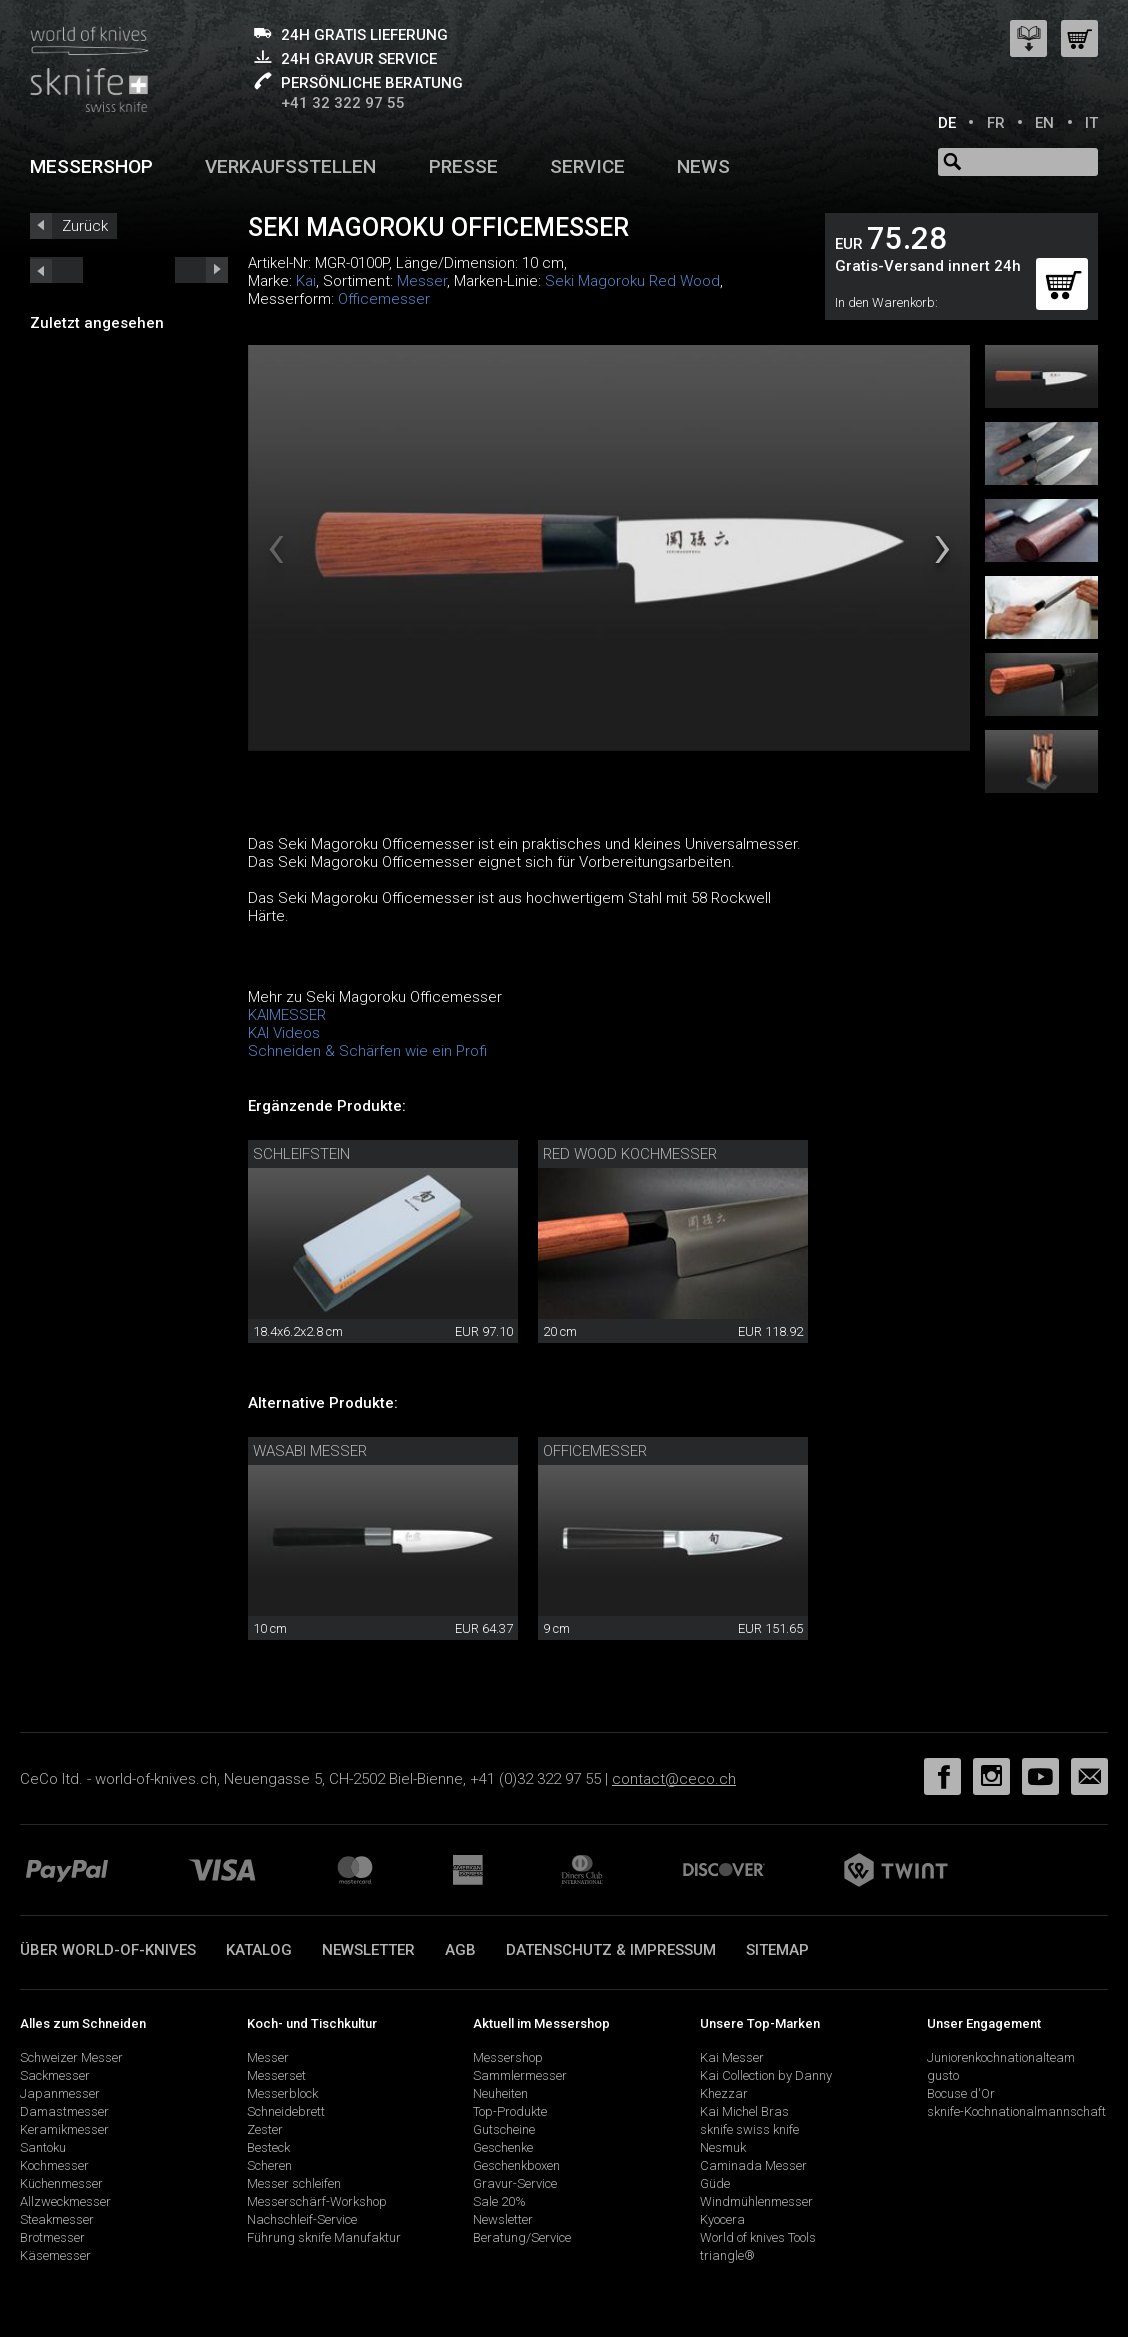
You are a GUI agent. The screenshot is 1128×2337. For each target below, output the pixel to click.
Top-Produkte (510, 2111)
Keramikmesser (64, 2129)
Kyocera (722, 2219)
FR (996, 123)
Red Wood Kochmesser (630, 1154)
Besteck (268, 2147)
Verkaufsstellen (290, 166)
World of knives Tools (758, 2237)
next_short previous (56, 270)
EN (1044, 123)
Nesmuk (723, 2147)
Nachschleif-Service (302, 2219)
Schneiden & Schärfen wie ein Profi (367, 1051)
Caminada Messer (753, 2165)
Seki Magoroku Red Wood (632, 281)
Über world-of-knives (108, 1950)
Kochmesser (54, 2165)
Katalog (259, 1950)
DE (947, 123)
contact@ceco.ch (674, 1779)
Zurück (85, 226)
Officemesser (384, 299)
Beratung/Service (522, 2237)
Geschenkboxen (516, 2165)
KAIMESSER (287, 1015)
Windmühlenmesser (756, 2201)
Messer (422, 281)
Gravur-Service (515, 2183)
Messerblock (282, 2093)
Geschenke (503, 2147)
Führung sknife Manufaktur (324, 2237)
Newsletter (368, 1950)
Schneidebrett (286, 2111)
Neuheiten (500, 2093)
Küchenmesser (61, 2183)
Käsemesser (55, 2255)
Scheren (269, 2165)
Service (587, 166)
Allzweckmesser (65, 2201)
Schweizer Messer (71, 2057)
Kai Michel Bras (744, 2111)
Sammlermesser (520, 2075)
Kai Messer (732, 2057)
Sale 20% (499, 2201)
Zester (265, 2129)
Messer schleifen (294, 2183)
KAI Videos (284, 1033)
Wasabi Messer (310, 1451)
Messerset (276, 2075)
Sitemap (777, 1950)
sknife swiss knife (749, 2129)
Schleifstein (301, 1154)
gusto (943, 2075)
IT (1091, 123)
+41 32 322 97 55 (343, 103)
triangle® (727, 2255)
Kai (306, 281)
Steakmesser (57, 2219)
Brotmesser (52, 2237)
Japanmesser (60, 2093)
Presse (463, 166)
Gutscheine (504, 2129)
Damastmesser (64, 2111)
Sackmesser (55, 2075)
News (703, 166)
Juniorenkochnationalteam (1001, 2057)
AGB (460, 1950)
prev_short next (201, 270)
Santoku (43, 2147)
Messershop (91, 166)
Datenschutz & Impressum (611, 1950)
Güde (715, 2183)
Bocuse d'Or (961, 2093)
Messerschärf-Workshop (317, 2201)
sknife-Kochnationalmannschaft (1016, 2111)
